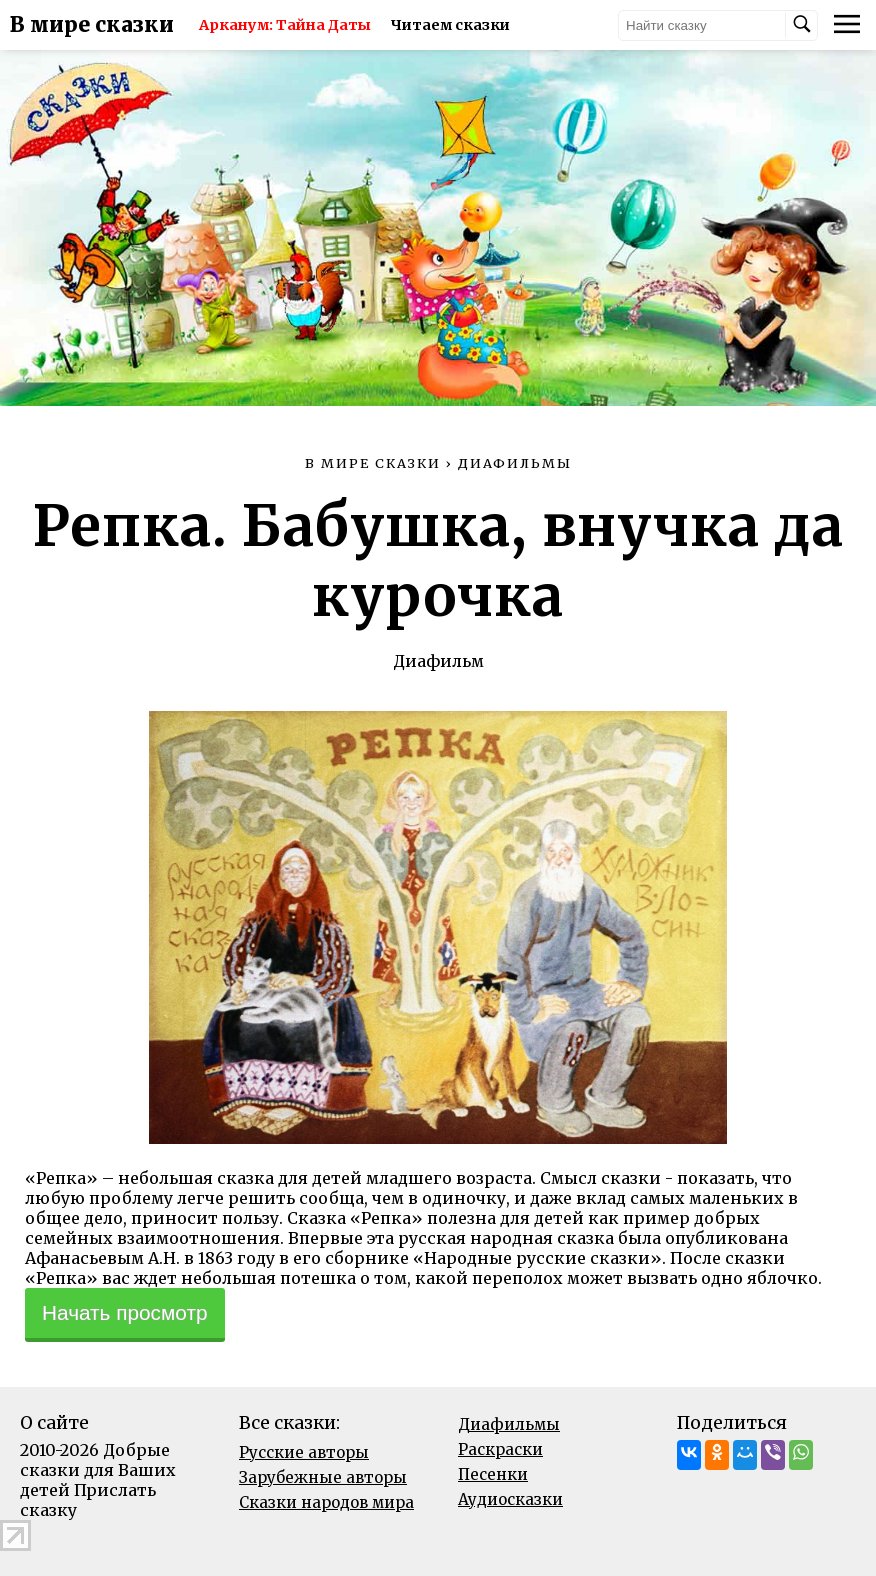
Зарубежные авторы (323, 1477)
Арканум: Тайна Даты (285, 25)
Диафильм (438, 661)
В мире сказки (92, 25)
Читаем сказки (450, 25)
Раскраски (500, 1449)
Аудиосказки (510, 1499)
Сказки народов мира (326, 1502)
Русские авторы (304, 1452)
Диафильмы (509, 1424)
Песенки (493, 1474)
